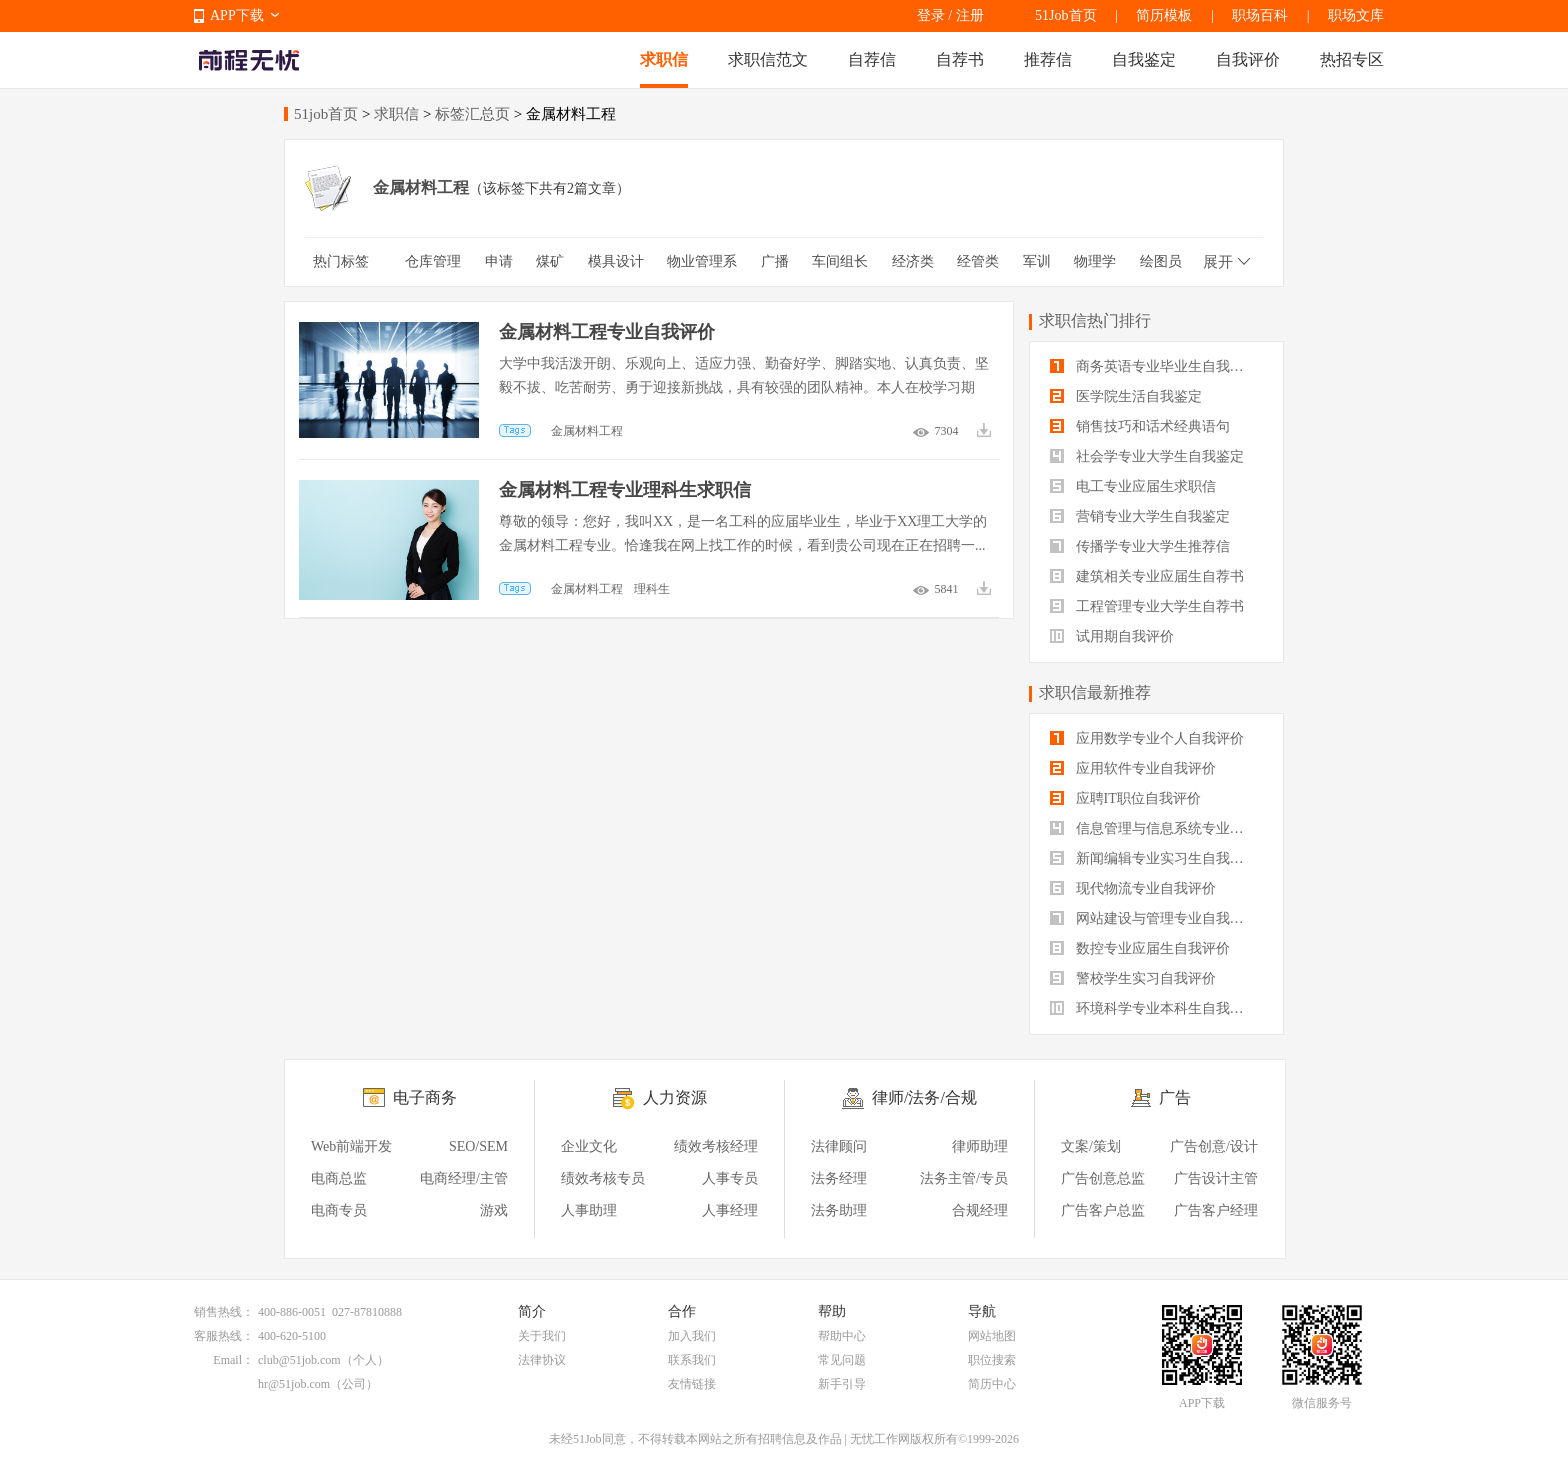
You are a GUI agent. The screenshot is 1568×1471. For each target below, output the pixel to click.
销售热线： (224, 1312)
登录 (931, 15)
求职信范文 (768, 59)
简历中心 (992, 1384)
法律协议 (542, 1360)
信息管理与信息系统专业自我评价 (1156, 828)
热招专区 (1352, 59)
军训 (1037, 261)
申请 (499, 261)
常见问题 (842, 1360)
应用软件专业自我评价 (1133, 768)
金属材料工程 (587, 431)
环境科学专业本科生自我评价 (1154, 1008)
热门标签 (341, 261)
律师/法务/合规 (924, 1097)
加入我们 (692, 1336)
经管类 (978, 261)
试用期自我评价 (1112, 636)
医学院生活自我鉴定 (1126, 396)
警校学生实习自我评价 (1133, 978)
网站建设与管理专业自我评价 (1154, 918)
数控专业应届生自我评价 (1140, 948)
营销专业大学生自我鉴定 (1140, 516)
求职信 (664, 59)
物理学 (1095, 261)
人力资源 (675, 1097)
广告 (1175, 1097)
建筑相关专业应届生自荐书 (1147, 576)
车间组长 (840, 261)
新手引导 (842, 1384)
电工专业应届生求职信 (1133, 486)
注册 (970, 15)
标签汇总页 (472, 114)
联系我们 (692, 1360)
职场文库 (1356, 15)
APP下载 (237, 15)
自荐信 (872, 59)
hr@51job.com (294, 1384)
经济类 (913, 261)
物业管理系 (702, 261)
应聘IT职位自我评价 (1125, 798)
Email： (233, 1360)
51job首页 (326, 114)
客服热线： (224, 1336)
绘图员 (1161, 261)
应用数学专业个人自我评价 (1147, 738)
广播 (775, 261)
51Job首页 (1065, 15)
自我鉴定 (1144, 59)
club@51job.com (299, 1360)
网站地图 (992, 1336)
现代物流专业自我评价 (1133, 888)
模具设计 (616, 261)
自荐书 (960, 59)
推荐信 (1048, 59)
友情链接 (692, 1384)
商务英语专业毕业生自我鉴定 (1154, 366)
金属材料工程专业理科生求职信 (625, 490)
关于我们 (542, 1336)
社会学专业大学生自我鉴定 (1147, 456)
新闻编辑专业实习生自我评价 (1154, 858)
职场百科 (1260, 15)
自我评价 (1248, 59)
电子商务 (425, 1097)
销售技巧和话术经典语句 (1140, 426)
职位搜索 (992, 1360)
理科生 (652, 589)
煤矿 (550, 261)
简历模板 (1164, 15)
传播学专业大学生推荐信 (1140, 546)
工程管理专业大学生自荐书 (1147, 606)
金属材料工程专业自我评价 (607, 332)
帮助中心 (842, 1336)
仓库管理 (433, 261)
